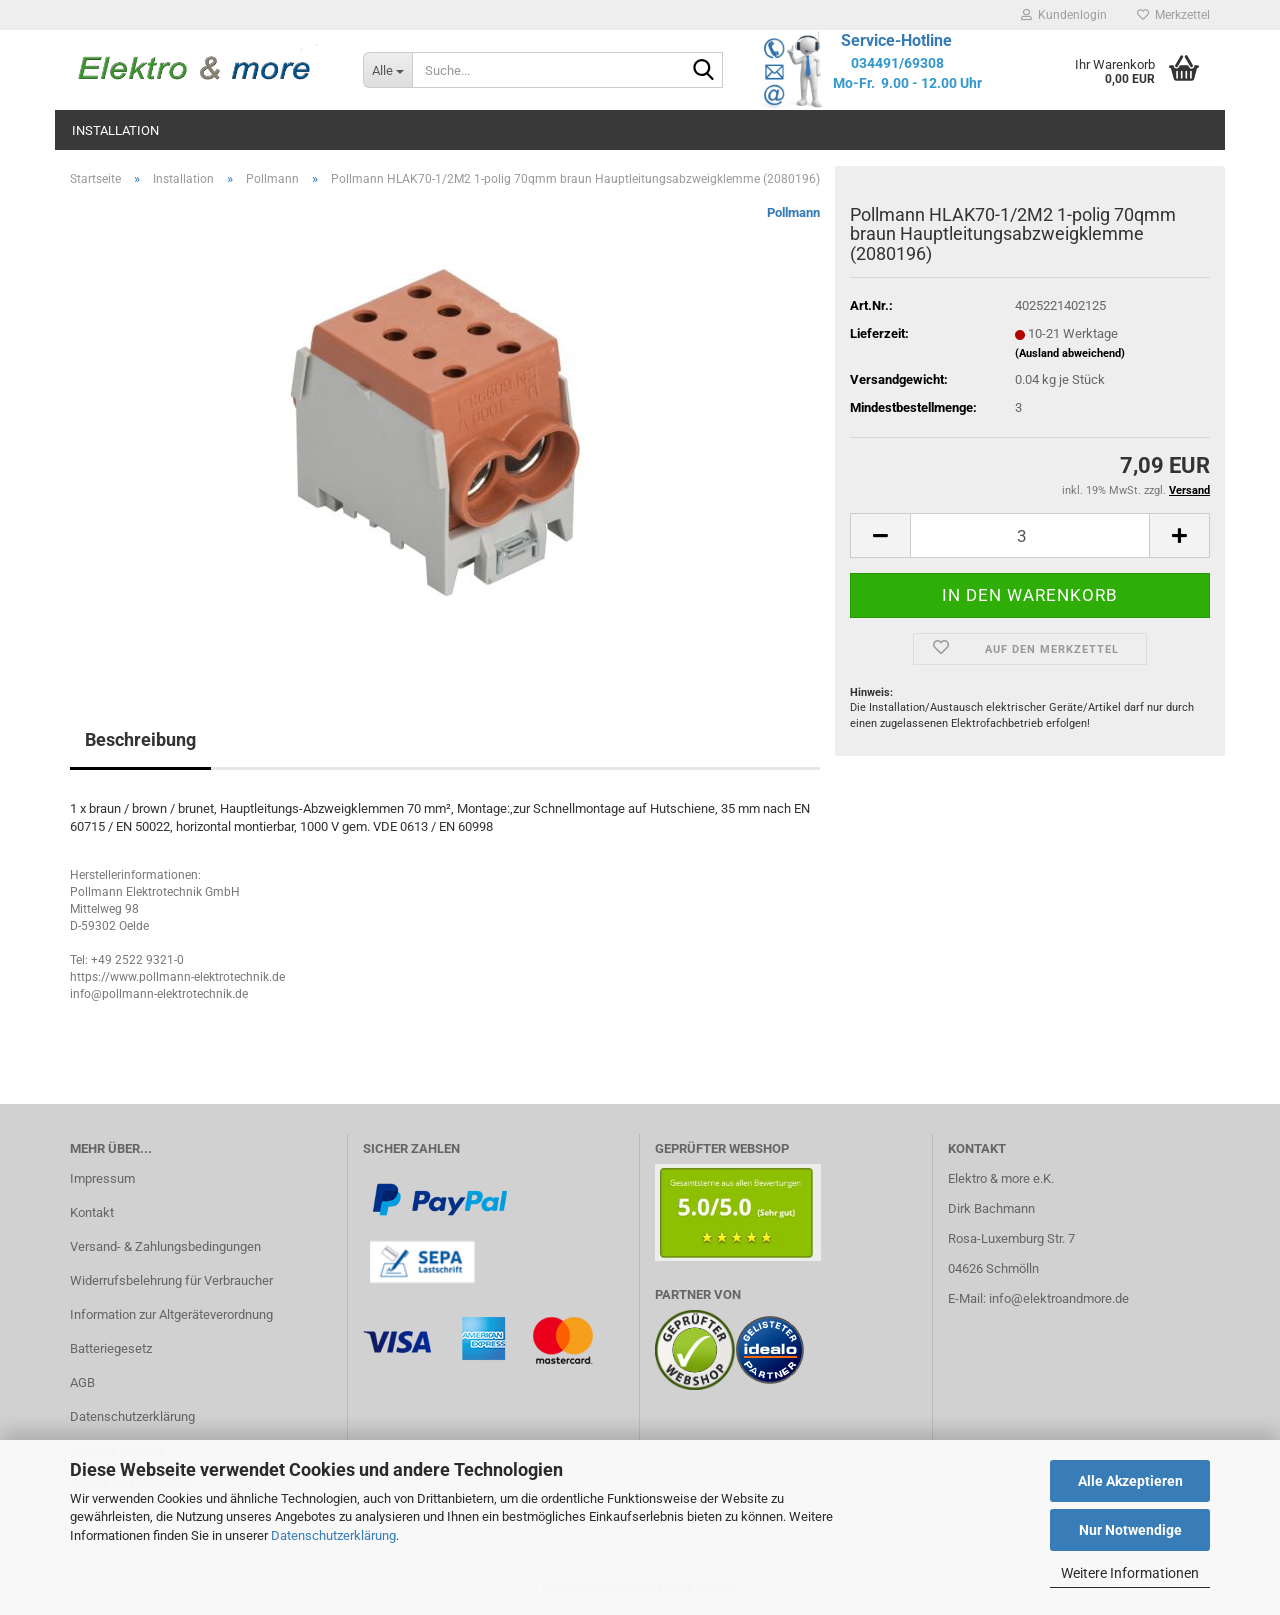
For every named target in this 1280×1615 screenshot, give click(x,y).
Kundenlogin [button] (1064, 15)
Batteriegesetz (111, 1348)
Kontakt (92, 1212)
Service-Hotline (896, 40)
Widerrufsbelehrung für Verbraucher (171, 1280)
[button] (880, 535)
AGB (82, 1382)
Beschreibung (140, 739)
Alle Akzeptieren (1130, 1481)
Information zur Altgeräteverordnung (171, 1314)
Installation (115, 130)
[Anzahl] (1030, 535)
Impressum (102, 1178)
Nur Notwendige (1130, 1530)
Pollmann (793, 212)
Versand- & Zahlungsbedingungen (165, 1246)
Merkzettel (1173, 15)
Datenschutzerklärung (333, 1535)
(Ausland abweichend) (1070, 353)
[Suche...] (387, 70)
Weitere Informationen (1130, 1573)
